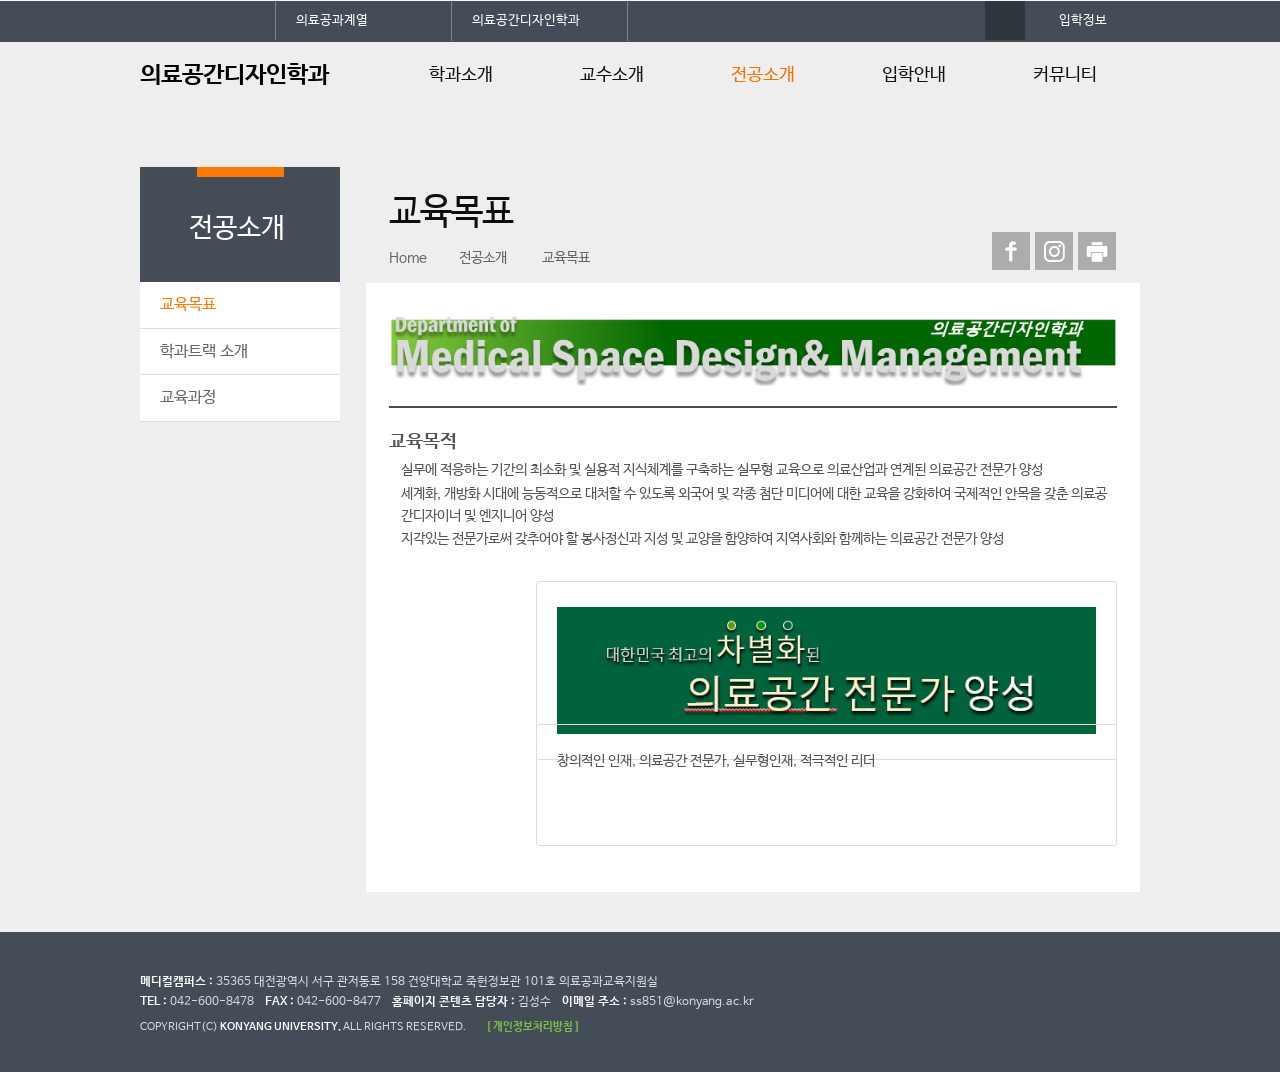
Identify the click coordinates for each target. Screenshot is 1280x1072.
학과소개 (461, 75)
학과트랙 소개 (204, 351)
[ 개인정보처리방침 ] (533, 1026)
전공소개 (763, 75)
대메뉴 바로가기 (0, 0)
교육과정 (188, 397)
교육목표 (188, 304)
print (1097, 251)
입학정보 (1083, 20)
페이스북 (1011, 251)
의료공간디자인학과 (526, 20)
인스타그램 (1054, 251)
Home (408, 258)
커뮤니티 (1065, 75)
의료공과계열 (332, 20)
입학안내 (914, 75)
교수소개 (612, 75)
